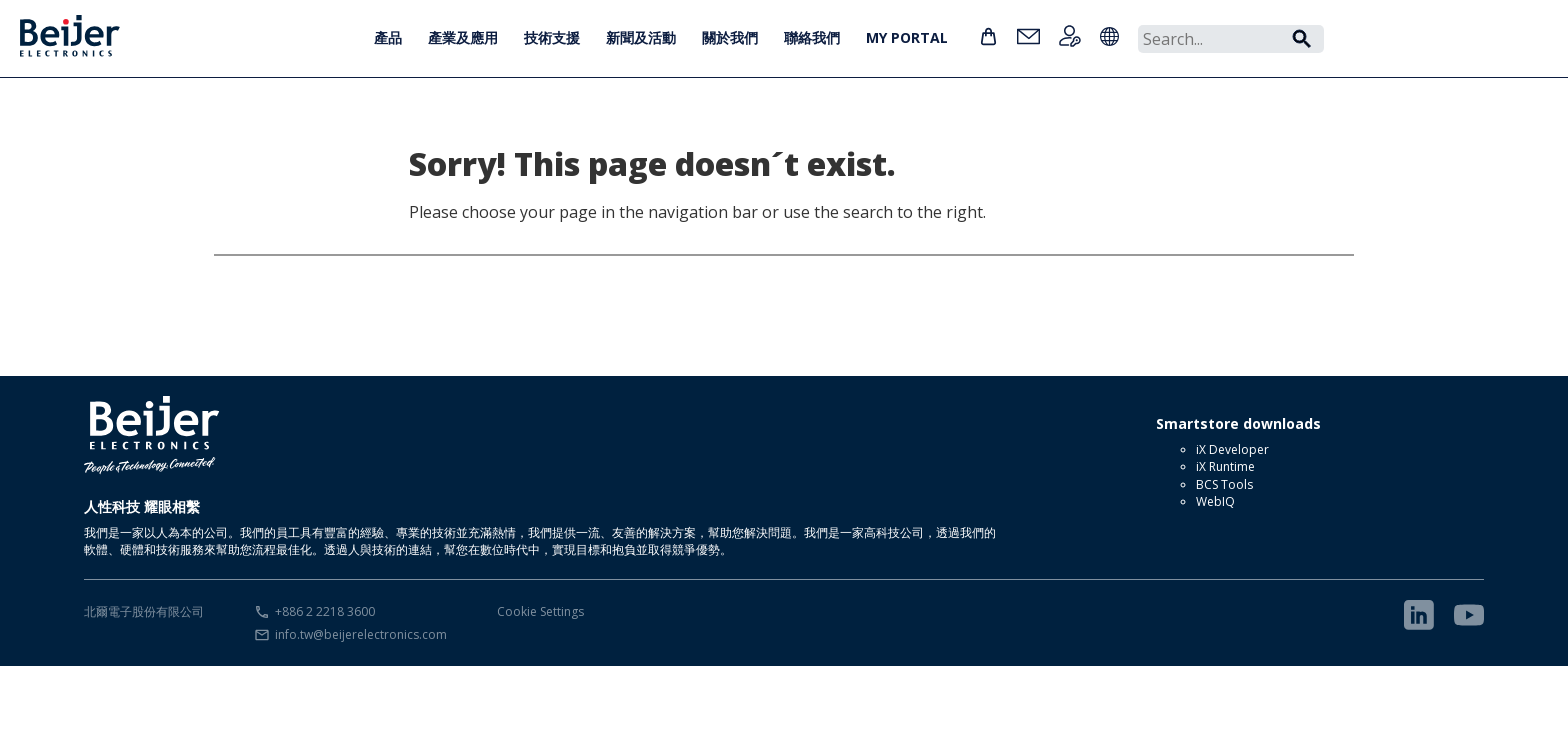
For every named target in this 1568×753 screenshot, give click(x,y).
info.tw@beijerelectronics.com (361, 634)
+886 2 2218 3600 (325, 611)
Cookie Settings (540, 611)
